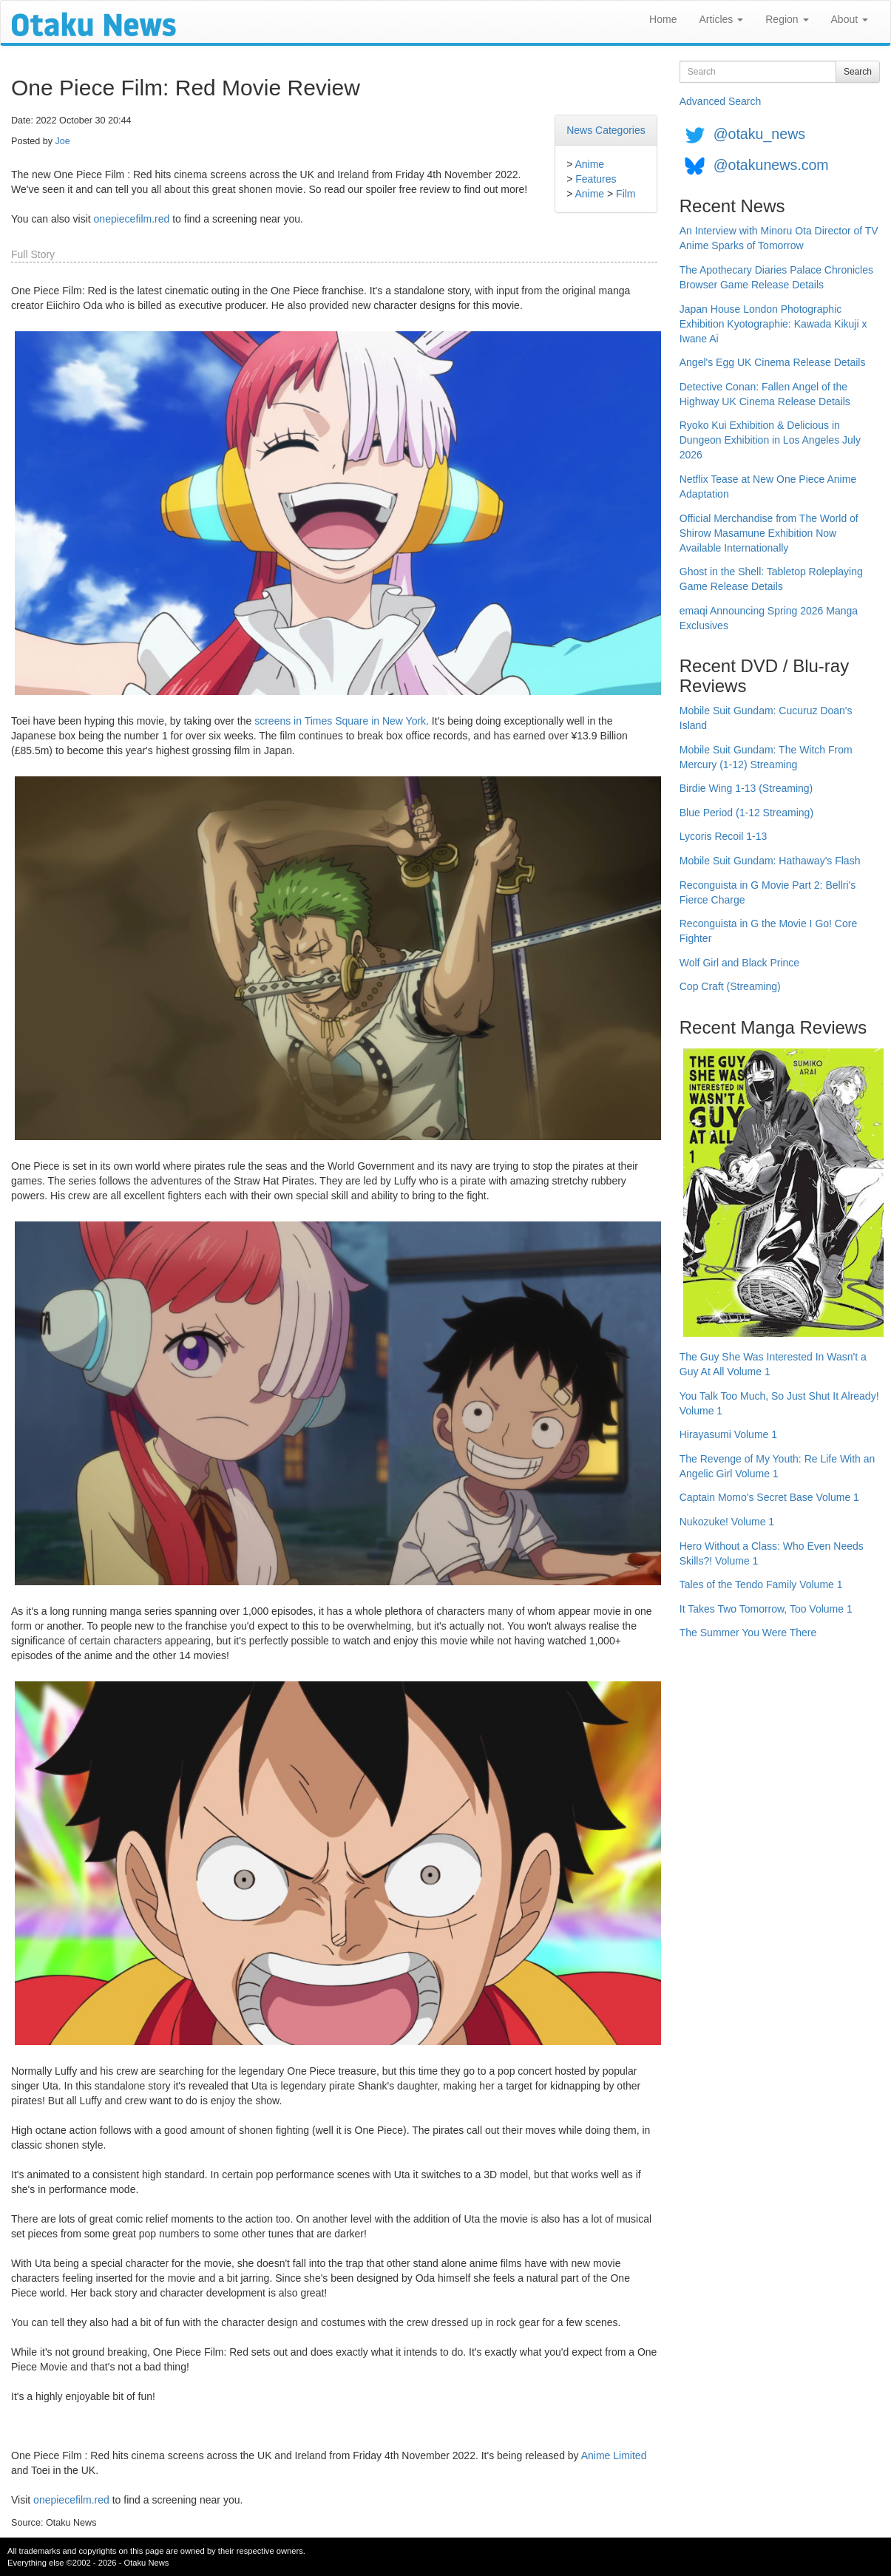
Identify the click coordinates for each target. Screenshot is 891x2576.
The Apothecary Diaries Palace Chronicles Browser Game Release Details (776, 277)
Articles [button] (721, 19)
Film (625, 194)
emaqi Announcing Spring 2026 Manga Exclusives (769, 618)
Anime (589, 164)
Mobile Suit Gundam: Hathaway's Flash (770, 861)
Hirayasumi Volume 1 (728, 1434)
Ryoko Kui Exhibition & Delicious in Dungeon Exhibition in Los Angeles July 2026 (770, 440)
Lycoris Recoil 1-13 (724, 836)
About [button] (849, 19)
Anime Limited (614, 2455)
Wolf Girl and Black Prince (739, 963)
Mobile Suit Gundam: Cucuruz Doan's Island (766, 718)
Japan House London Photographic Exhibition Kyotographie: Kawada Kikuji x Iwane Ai (773, 324)
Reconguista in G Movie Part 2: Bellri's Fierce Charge (768, 892)
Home (663, 19)
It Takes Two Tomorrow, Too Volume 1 (766, 1609)
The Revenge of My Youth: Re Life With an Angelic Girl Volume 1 (777, 1466)
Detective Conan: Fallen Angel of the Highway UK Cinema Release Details (765, 394)
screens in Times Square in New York (340, 721)
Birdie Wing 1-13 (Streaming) (746, 788)
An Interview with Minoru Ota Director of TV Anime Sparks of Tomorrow (779, 238)
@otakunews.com (771, 165)
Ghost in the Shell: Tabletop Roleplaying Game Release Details (771, 579)
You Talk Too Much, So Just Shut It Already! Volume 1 (779, 1403)
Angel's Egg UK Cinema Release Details (773, 362)
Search (858, 72)
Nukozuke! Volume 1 (727, 1522)
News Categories (606, 130)
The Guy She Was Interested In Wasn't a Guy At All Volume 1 (773, 1364)
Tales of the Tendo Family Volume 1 (761, 1584)
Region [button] (786, 19)
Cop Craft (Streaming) (730, 986)
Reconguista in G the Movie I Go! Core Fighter (768, 931)
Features (595, 179)
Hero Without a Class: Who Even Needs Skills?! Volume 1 (772, 1553)
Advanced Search (721, 101)
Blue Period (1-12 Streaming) (746, 812)
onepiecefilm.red (132, 219)
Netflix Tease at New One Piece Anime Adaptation (768, 486)
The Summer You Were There (748, 1632)
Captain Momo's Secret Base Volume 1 (769, 1497)
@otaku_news (759, 134)
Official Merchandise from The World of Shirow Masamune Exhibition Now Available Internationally (769, 533)
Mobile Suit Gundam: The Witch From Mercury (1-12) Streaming (766, 757)
